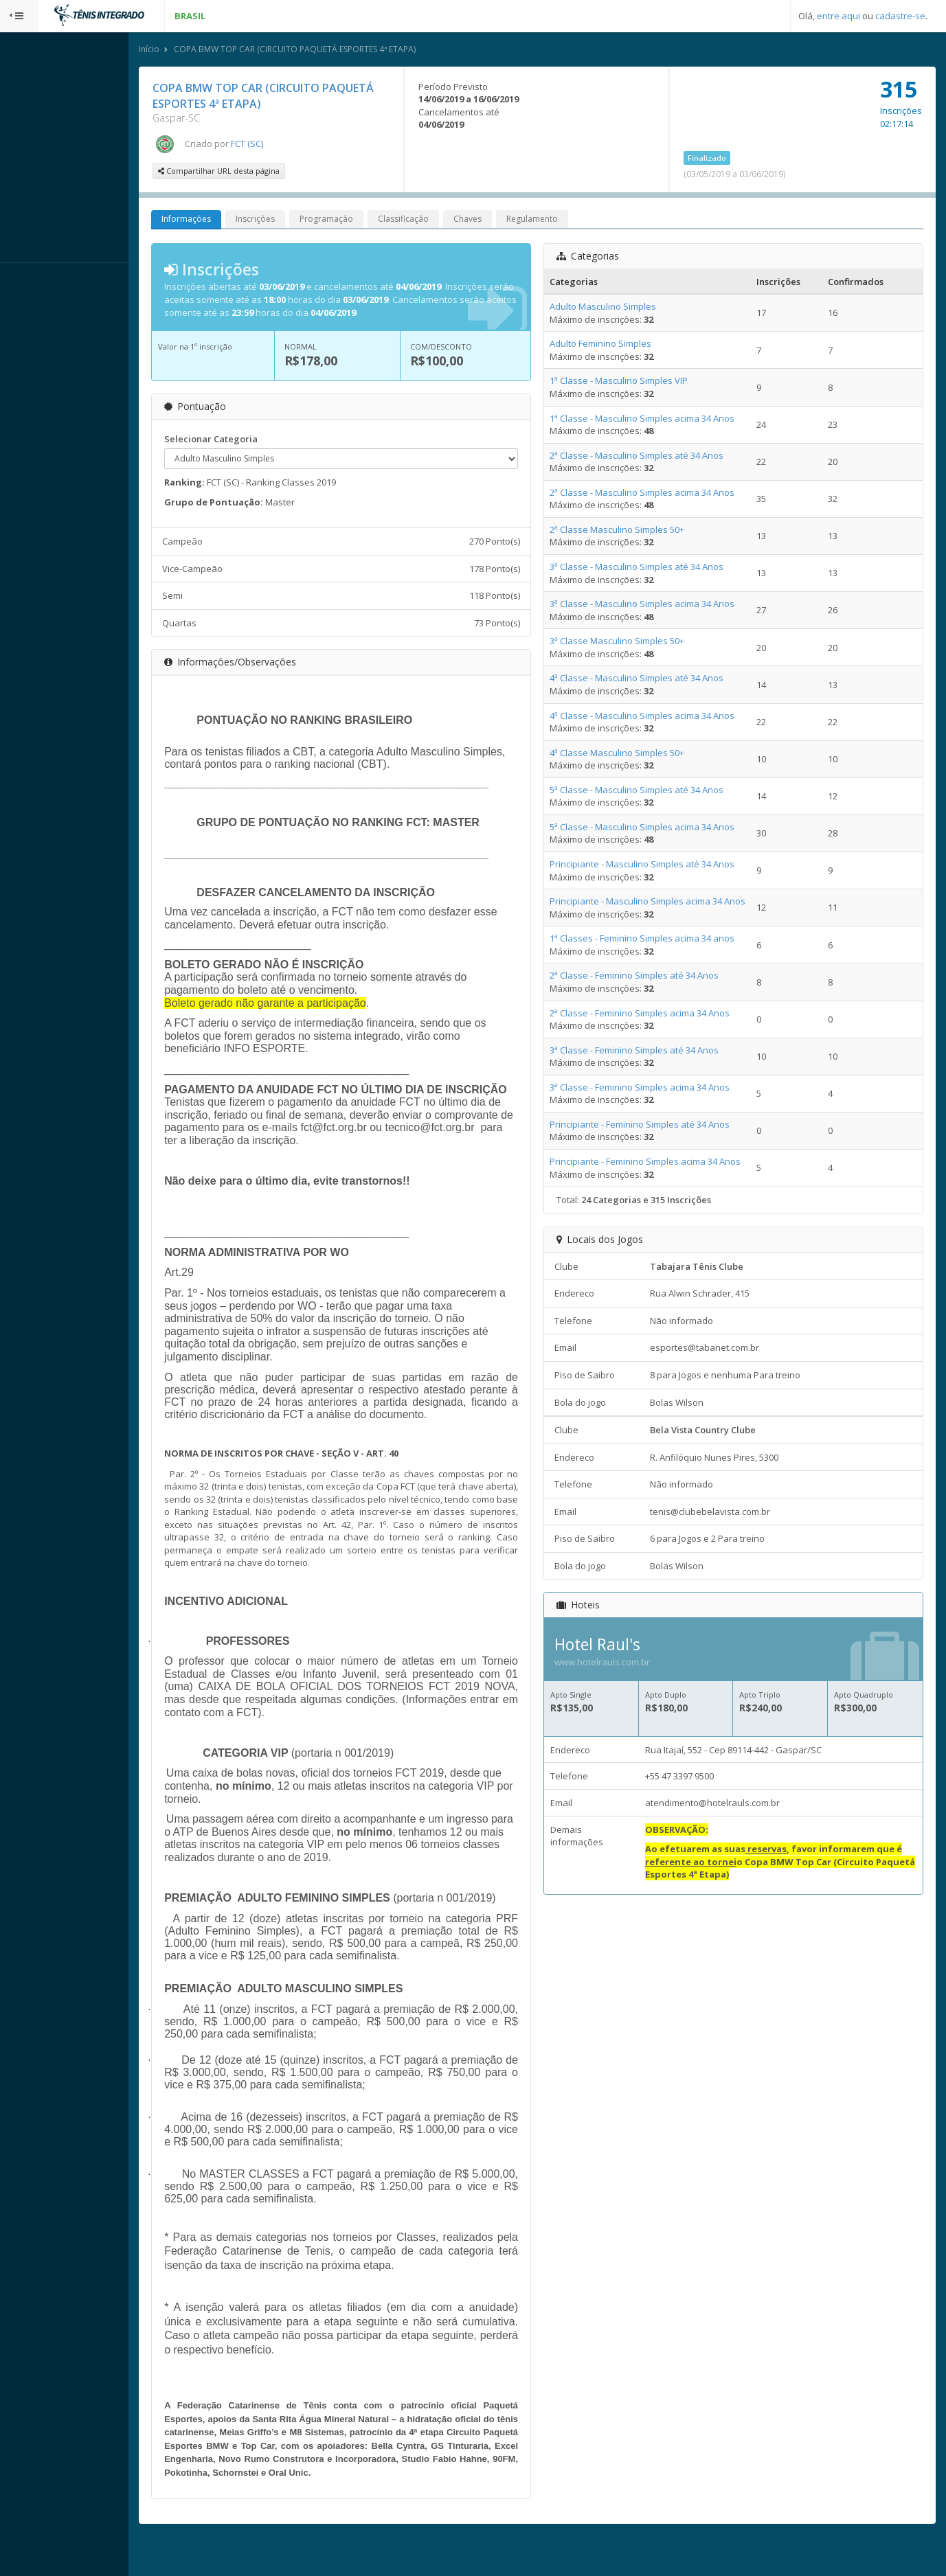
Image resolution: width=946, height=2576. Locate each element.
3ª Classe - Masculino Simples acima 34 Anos (660, 605)
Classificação (441, 221)
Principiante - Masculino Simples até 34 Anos (660, 865)
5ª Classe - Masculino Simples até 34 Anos (655, 791)
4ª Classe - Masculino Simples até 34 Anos (655, 680)
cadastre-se (900, 16)
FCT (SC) (285, 145)
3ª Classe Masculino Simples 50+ (635, 643)
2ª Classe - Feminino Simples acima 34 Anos (658, 1014)
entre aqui (838, 16)
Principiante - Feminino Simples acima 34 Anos (663, 1162)
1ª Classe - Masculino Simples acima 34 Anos (660, 419)
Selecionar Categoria (249, 440)
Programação (365, 221)
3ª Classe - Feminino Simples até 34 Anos (652, 1051)
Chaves (506, 221)
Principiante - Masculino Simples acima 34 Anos (666, 902)
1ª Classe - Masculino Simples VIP (637, 382)
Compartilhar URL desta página (257, 173)
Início (187, 50)
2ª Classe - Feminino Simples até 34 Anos (652, 977)
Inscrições (293, 221)
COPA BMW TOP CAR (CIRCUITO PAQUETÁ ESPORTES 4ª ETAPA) (333, 50)
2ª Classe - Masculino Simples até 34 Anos (655, 457)
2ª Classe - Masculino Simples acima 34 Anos (660, 494)
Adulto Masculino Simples (621, 307)
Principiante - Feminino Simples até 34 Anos (658, 1125)
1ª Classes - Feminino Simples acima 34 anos (660, 940)
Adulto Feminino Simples (619, 345)
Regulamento (570, 221)
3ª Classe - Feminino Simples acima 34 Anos (658, 1088)
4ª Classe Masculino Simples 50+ (635, 754)
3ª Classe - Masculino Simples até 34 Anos (655, 568)
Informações (224, 221)
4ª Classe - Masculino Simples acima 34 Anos (660, 717)
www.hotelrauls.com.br (620, 1664)
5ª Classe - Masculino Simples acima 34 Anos (660, 828)
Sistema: (24, 281)
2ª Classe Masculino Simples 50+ (635, 531)
